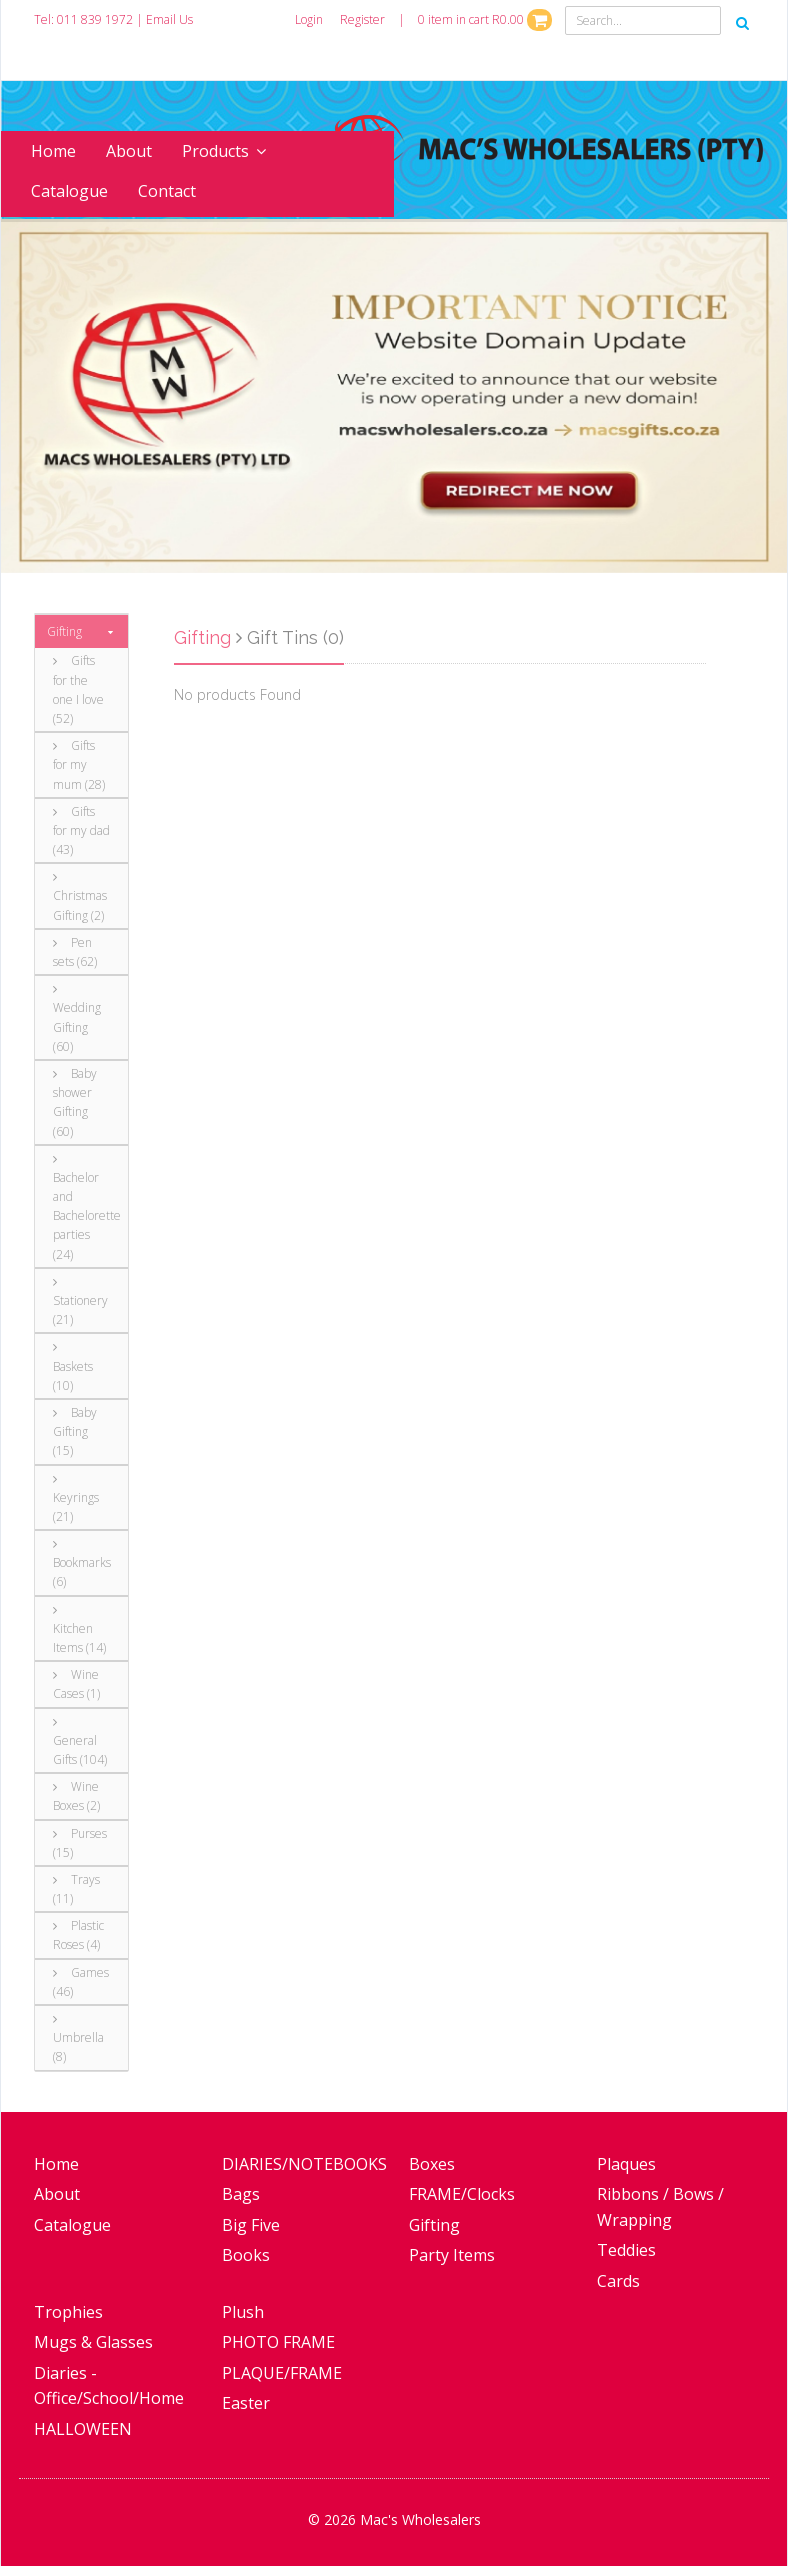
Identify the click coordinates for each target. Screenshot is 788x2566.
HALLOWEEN (83, 2429)
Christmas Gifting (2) (80, 897)
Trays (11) (76, 1889)
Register (362, 19)
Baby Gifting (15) (75, 1431)
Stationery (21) (80, 1302)
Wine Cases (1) (76, 1684)
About (129, 151)
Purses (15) (80, 1843)
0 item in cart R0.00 (485, 19)
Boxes (432, 2164)
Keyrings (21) (76, 1499)
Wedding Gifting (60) (77, 1019)
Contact (167, 191)
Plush (243, 2312)
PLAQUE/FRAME (282, 2373)
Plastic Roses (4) (78, 1935)
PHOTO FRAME (278, 2342)
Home (53, 151)
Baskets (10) (73, 1367)
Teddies (626, 2250)
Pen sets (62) (75, 952)
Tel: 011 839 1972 (83, 19)
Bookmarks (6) (82, 1564)
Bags (241, 2194)
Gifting (64, 631)
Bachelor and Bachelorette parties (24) (83, 1208)
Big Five (251, 2225)
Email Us (169, 19)
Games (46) (81, 1982)
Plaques (626, 2164)
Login (309, 19)
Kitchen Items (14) (79, 1630)
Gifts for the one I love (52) (78, 689)
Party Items (452, 2255)
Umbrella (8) (78, 2039)
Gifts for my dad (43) (81, 830)
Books (246, 2255)
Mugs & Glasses (93, 2342)
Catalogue (69, 191)
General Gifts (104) (80, 1742)
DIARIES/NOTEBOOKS (304, 2164)
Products (224, 151)
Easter (246, 2403)
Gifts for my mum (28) (79, 764)
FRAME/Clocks (462, 2194)
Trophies (68, 2312)
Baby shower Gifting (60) (75, 1102)
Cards (618, 2281)
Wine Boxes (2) (76, 1796)
